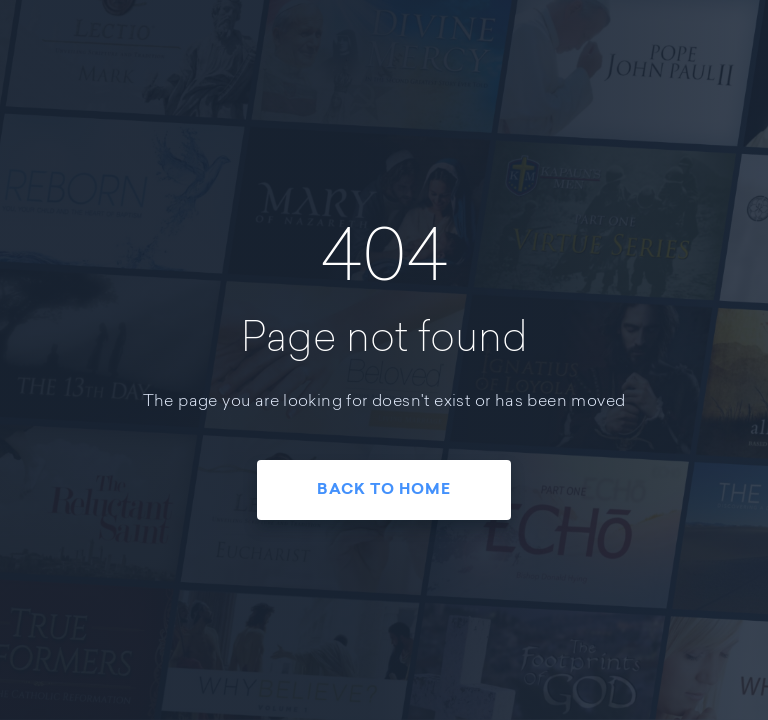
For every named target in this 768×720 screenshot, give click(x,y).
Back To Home (384, 490)
